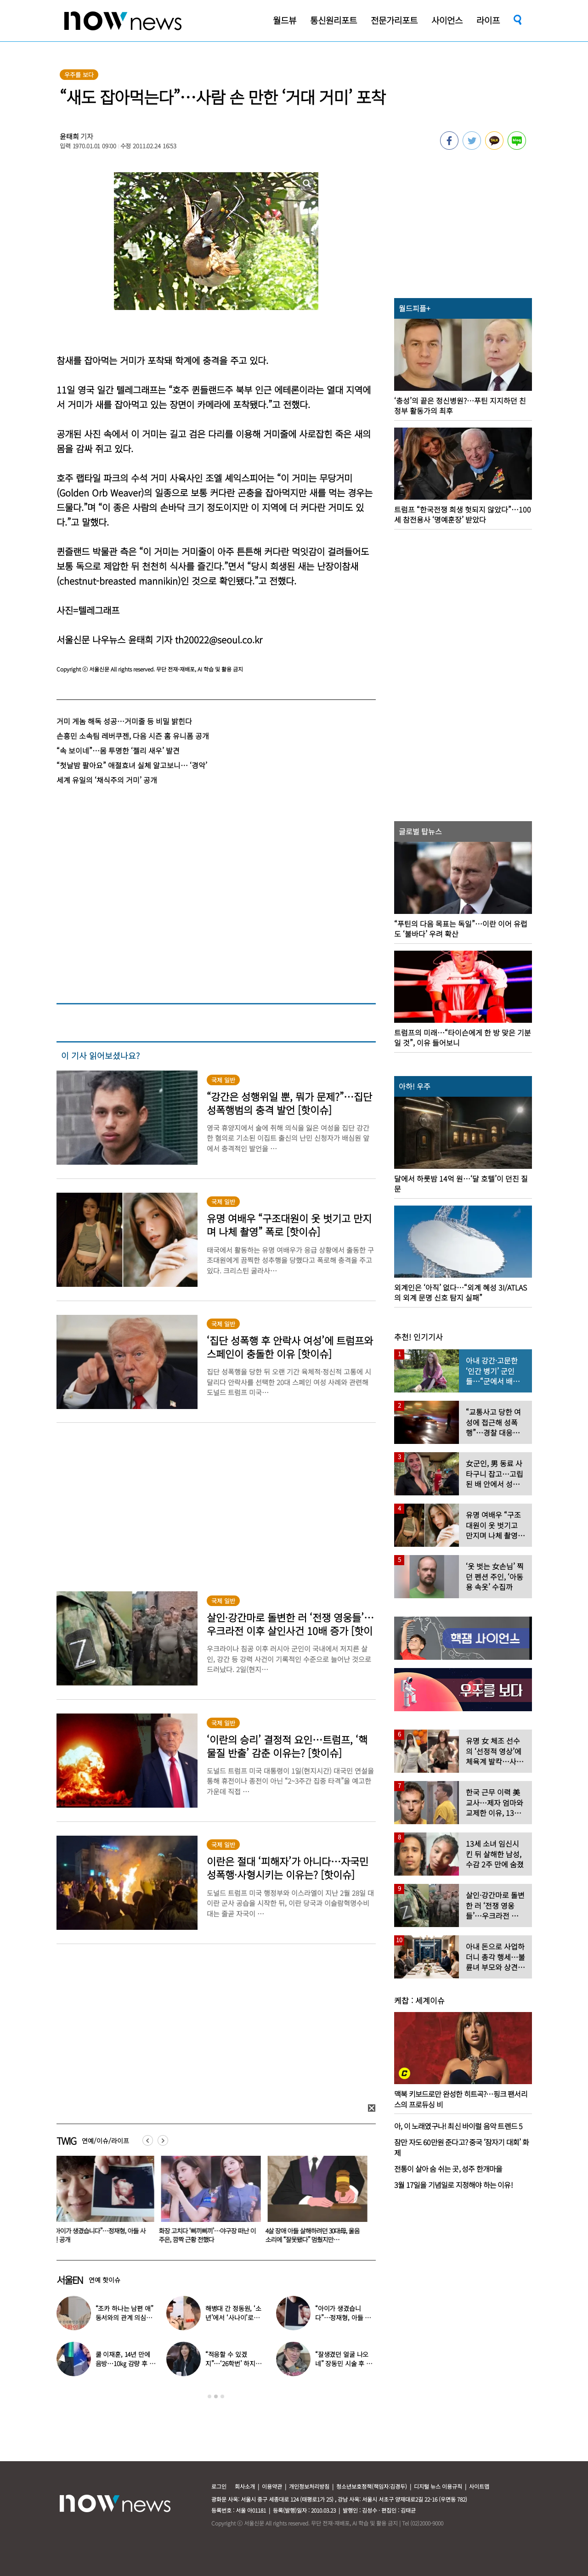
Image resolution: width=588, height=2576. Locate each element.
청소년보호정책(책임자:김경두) (371, 2486)
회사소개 (245, 2486)
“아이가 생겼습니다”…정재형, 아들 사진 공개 (100, 2235)
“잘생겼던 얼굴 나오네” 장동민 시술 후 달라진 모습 (343, 2363)
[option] (103, 2202)
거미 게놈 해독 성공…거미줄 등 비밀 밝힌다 (124, 721)
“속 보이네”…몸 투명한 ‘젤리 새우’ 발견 (118, 750)
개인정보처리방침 (309, 2486)
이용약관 (272, 2486)
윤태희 (69, 136)
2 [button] (216, 2396)
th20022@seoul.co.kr (218, 639)
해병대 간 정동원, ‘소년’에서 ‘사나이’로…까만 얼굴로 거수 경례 (234, 2317)
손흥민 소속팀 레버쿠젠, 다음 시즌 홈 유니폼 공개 (133, 735)
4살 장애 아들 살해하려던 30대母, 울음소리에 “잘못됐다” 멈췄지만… (314, 2235)
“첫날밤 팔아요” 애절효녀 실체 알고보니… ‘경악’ (132, 765)
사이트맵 (479, 2486)
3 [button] (222, 2396)
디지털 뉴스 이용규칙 (438, 2486)
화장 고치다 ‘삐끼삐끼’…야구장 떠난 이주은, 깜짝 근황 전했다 (209, 2235)
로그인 (218, 2486)
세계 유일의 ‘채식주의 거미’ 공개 (107, 779)
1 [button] (209, 2396)
